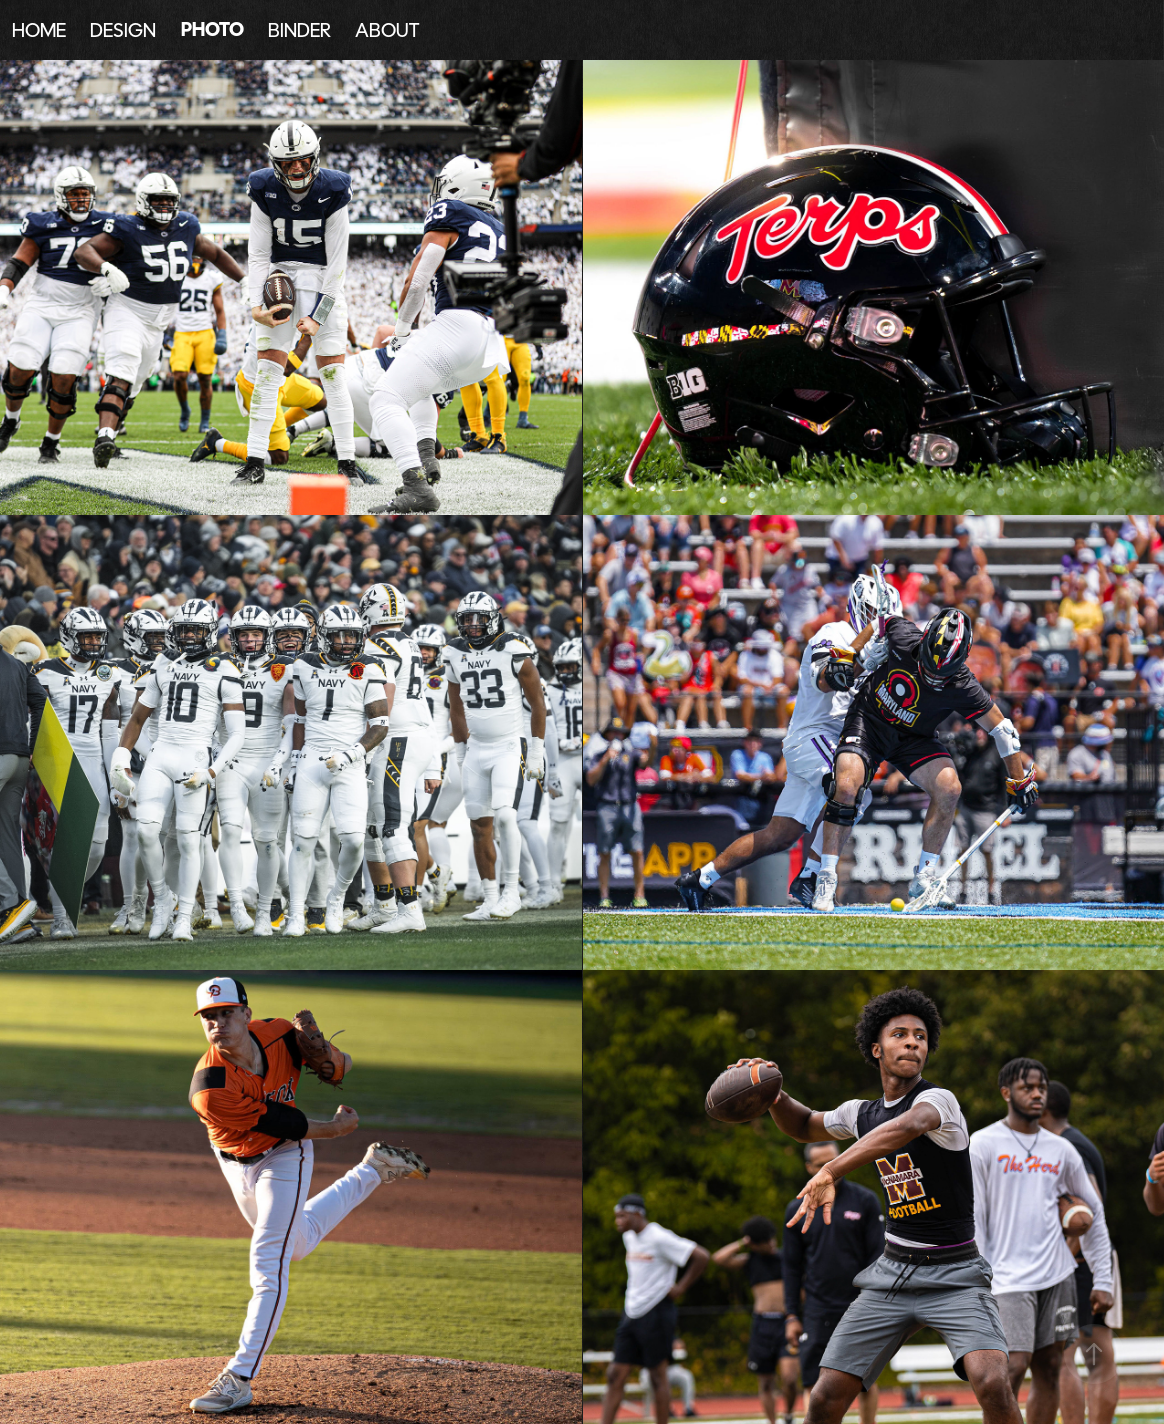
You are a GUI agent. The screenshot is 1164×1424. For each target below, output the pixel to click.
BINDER (299, 30)
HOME (39, 30)
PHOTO (212, 29)
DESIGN (123, 30)
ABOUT (387, 30)
